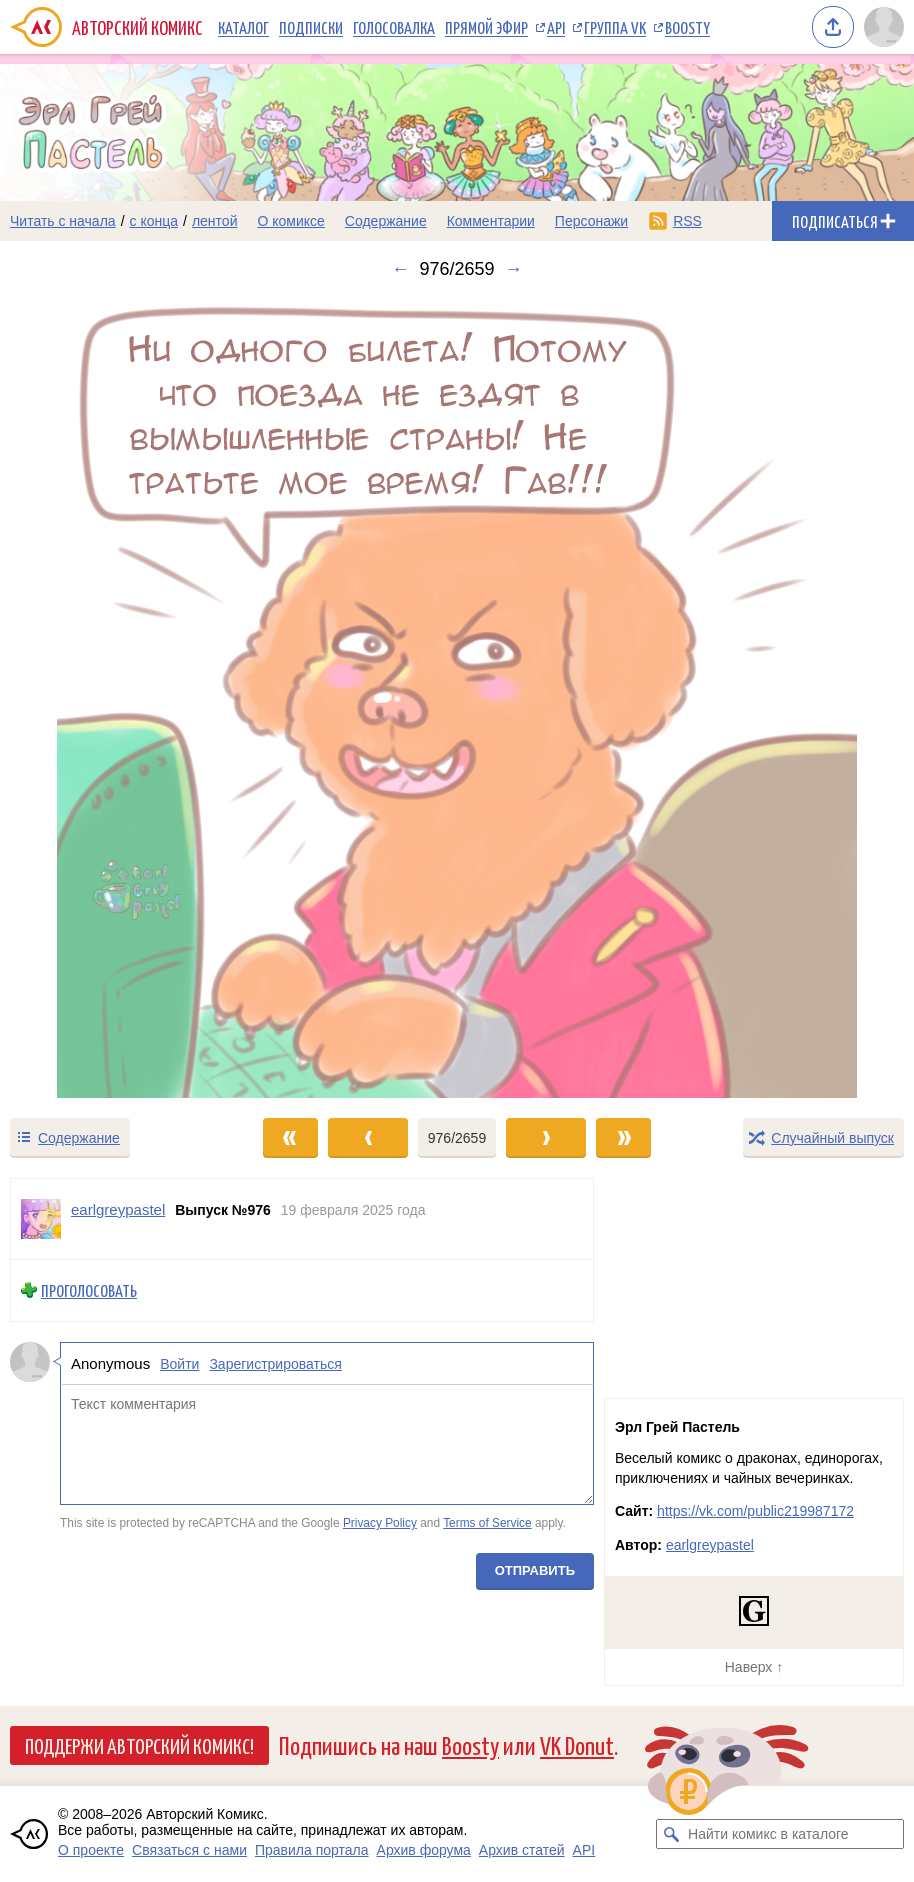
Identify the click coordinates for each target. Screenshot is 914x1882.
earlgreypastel (710, 1545)
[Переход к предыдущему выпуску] (114, 698)
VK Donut (577, 1744)
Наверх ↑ (754, 1667)
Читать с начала (63, 221)
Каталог (243, 27)
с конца (154, 221)
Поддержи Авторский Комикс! (139, 1745)
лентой (215, 221)
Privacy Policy (380, 1523)
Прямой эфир (486, 27)
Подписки (311, 27)
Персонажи (591, 221)
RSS (687, 221)
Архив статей (522, 1850)
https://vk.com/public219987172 (755, 1511)
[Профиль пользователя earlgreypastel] (41, 1219)
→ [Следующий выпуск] (514, 269)
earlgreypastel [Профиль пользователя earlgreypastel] (118, 1209)
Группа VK (615, 27)
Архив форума (424, 1850)
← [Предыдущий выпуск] (400, 269)
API (556, 27)
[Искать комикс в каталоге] (671, 1834)
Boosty (687, 27)
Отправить (535, 1570)
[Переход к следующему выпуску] (457, 698)
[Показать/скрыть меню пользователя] (884, 27)
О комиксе (290, 221)
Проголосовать (89, 1290)
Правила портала (312, 1850)
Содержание (386, 221)
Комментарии (491, 221)
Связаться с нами (189, 1850)
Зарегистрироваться (275, 1364)
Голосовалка (394, 27)
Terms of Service (487, 1523)
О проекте (91, 1850)
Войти (179, 1364)
